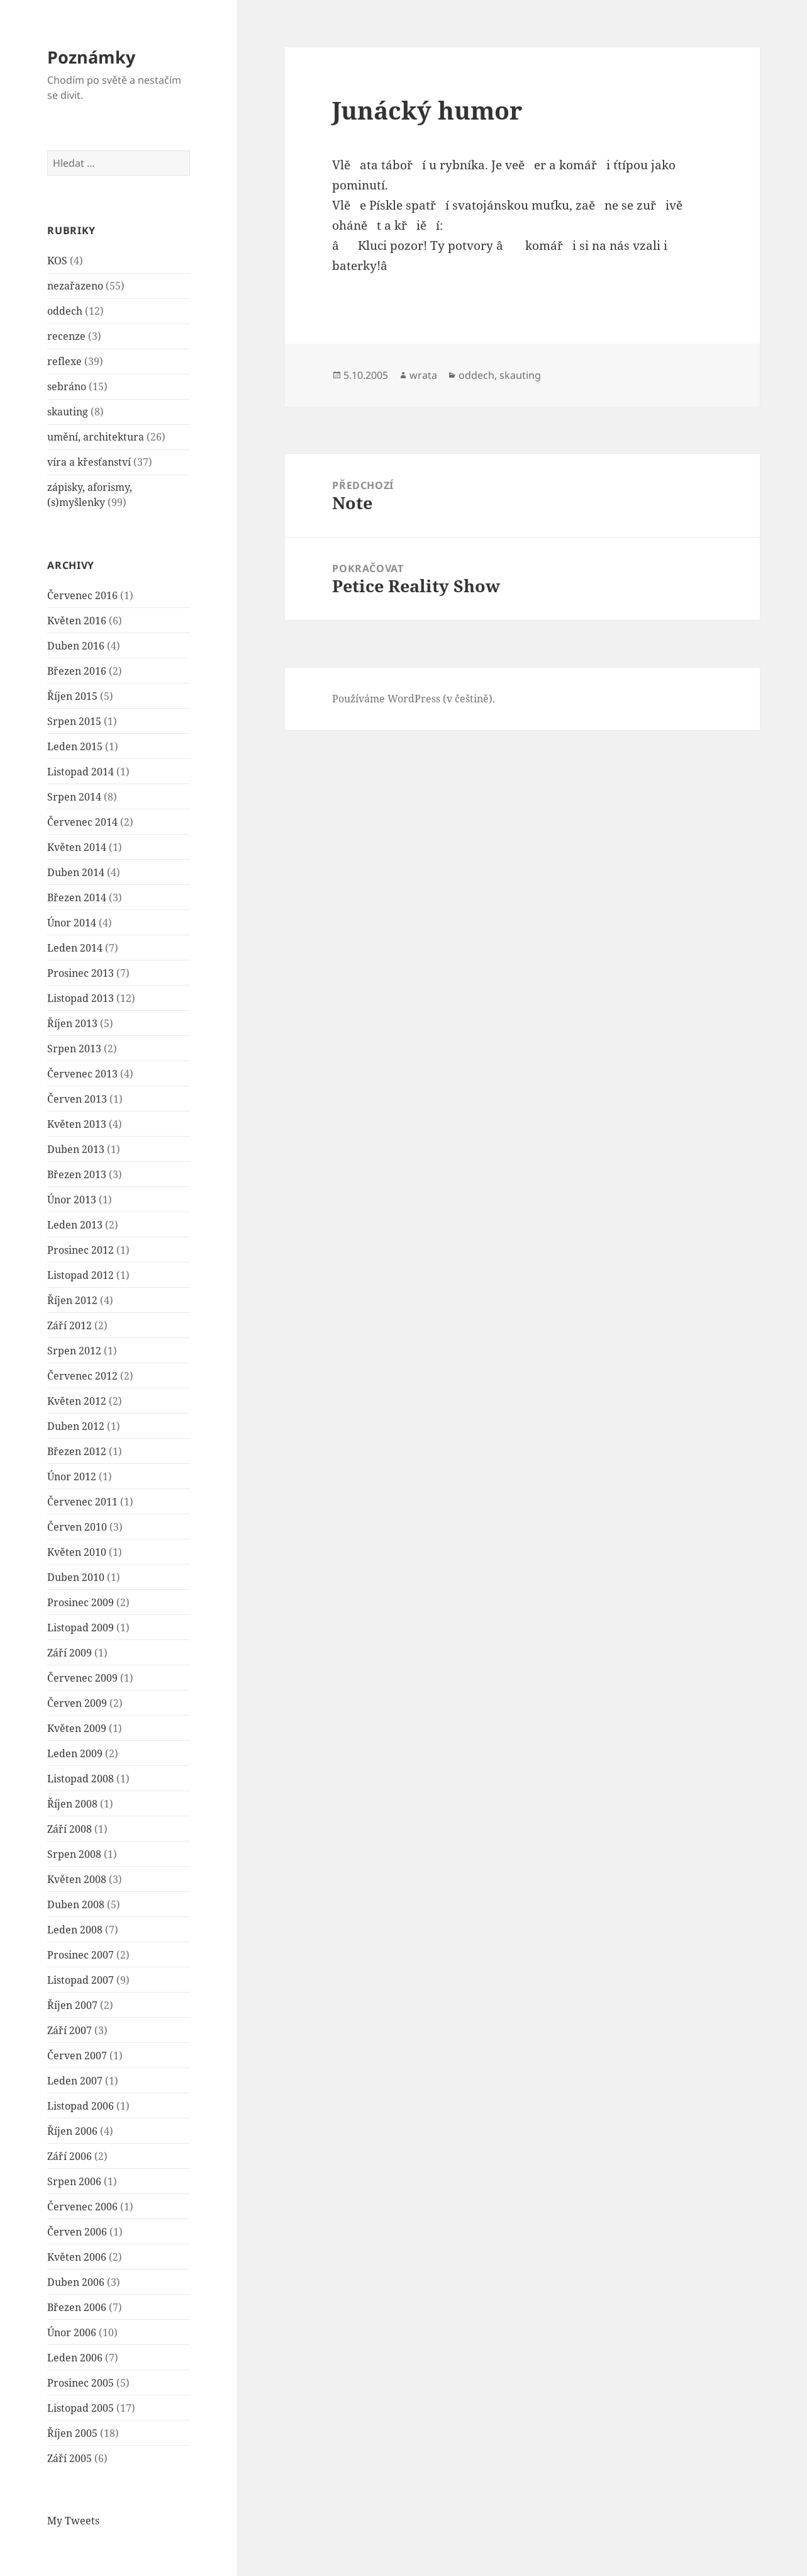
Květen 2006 (76, 2257)
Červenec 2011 (82, 1502)
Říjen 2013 (72, 1023)
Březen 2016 (76, 671)
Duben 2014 (75, 872)
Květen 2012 (76, 1401)
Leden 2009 (75, 1753)
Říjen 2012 (72, 1300)
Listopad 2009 (80, 1627)
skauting (67, 412)
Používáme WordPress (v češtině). (413, 699)
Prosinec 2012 (80, 1250)
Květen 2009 (76, 1728)
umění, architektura (95, 437)
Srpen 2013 (74, 1048)
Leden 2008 (75, 1930)
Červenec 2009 (82, 1678)
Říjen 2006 (72, 2131)
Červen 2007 (77, 2055)
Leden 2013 (75, 1225)
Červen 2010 (77, 1527)
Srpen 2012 (74, 1351)
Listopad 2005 (80, 2408)
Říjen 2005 (72, 2433)
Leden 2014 (75, 948)
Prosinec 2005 (80, 2383)
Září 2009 (69, 1653)
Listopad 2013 (80, 998)
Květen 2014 (76, 847)
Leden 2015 (75, 746)
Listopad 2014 (80, 772)
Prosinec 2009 (80, 1602)
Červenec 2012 (82, 1376)
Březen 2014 (76, 897)
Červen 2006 (77, 2232)
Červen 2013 (77, 1099)
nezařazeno (75, 286)
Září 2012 (69, 1325)
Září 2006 (69, 2156)
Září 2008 (69, 1829)
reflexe (64, 361)
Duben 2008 (75, 1904)
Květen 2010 (76, 1552)
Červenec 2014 (82, 822)
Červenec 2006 (82, 2206)
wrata (423, 375)
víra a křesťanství (89, 462)
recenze (66, 336)
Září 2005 (69, 2458)
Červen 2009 (77, 1703)
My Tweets (73, 2521)
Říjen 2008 (72, 1804)
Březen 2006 (76, 2307)
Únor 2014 (71, 923)
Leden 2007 (75, 2081)
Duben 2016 (75, 646)
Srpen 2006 (74, 2181)
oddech (64, 311)
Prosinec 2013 (80, 973)
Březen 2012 (76, 1451)
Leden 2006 (75, 2358)
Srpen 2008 (74, 1854)
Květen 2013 (76, 1124)
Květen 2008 (76, 1879)
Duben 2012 (75, 1426)
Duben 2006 (75, 2282)
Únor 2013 (71, 1199)
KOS (57, 260)
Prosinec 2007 (80, 1955)
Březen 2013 (76, 1174)
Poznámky (91, 57)
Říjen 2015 (72, 696)
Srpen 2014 (74, 797)
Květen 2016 (76, 620)
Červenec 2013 (82, 1074)
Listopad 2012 (80, 1275)
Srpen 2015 (74, 721)
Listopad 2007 (80, 1980)
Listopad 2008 (80, 1779)
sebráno (66, 386)
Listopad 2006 (80, 2106)
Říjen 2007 (72, 2005)
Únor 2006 (71, 2332)
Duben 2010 (75, 1577)
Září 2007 (69, 2030)
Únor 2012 (71, 1476)
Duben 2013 (75, 1149)
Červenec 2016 (82, 595)
